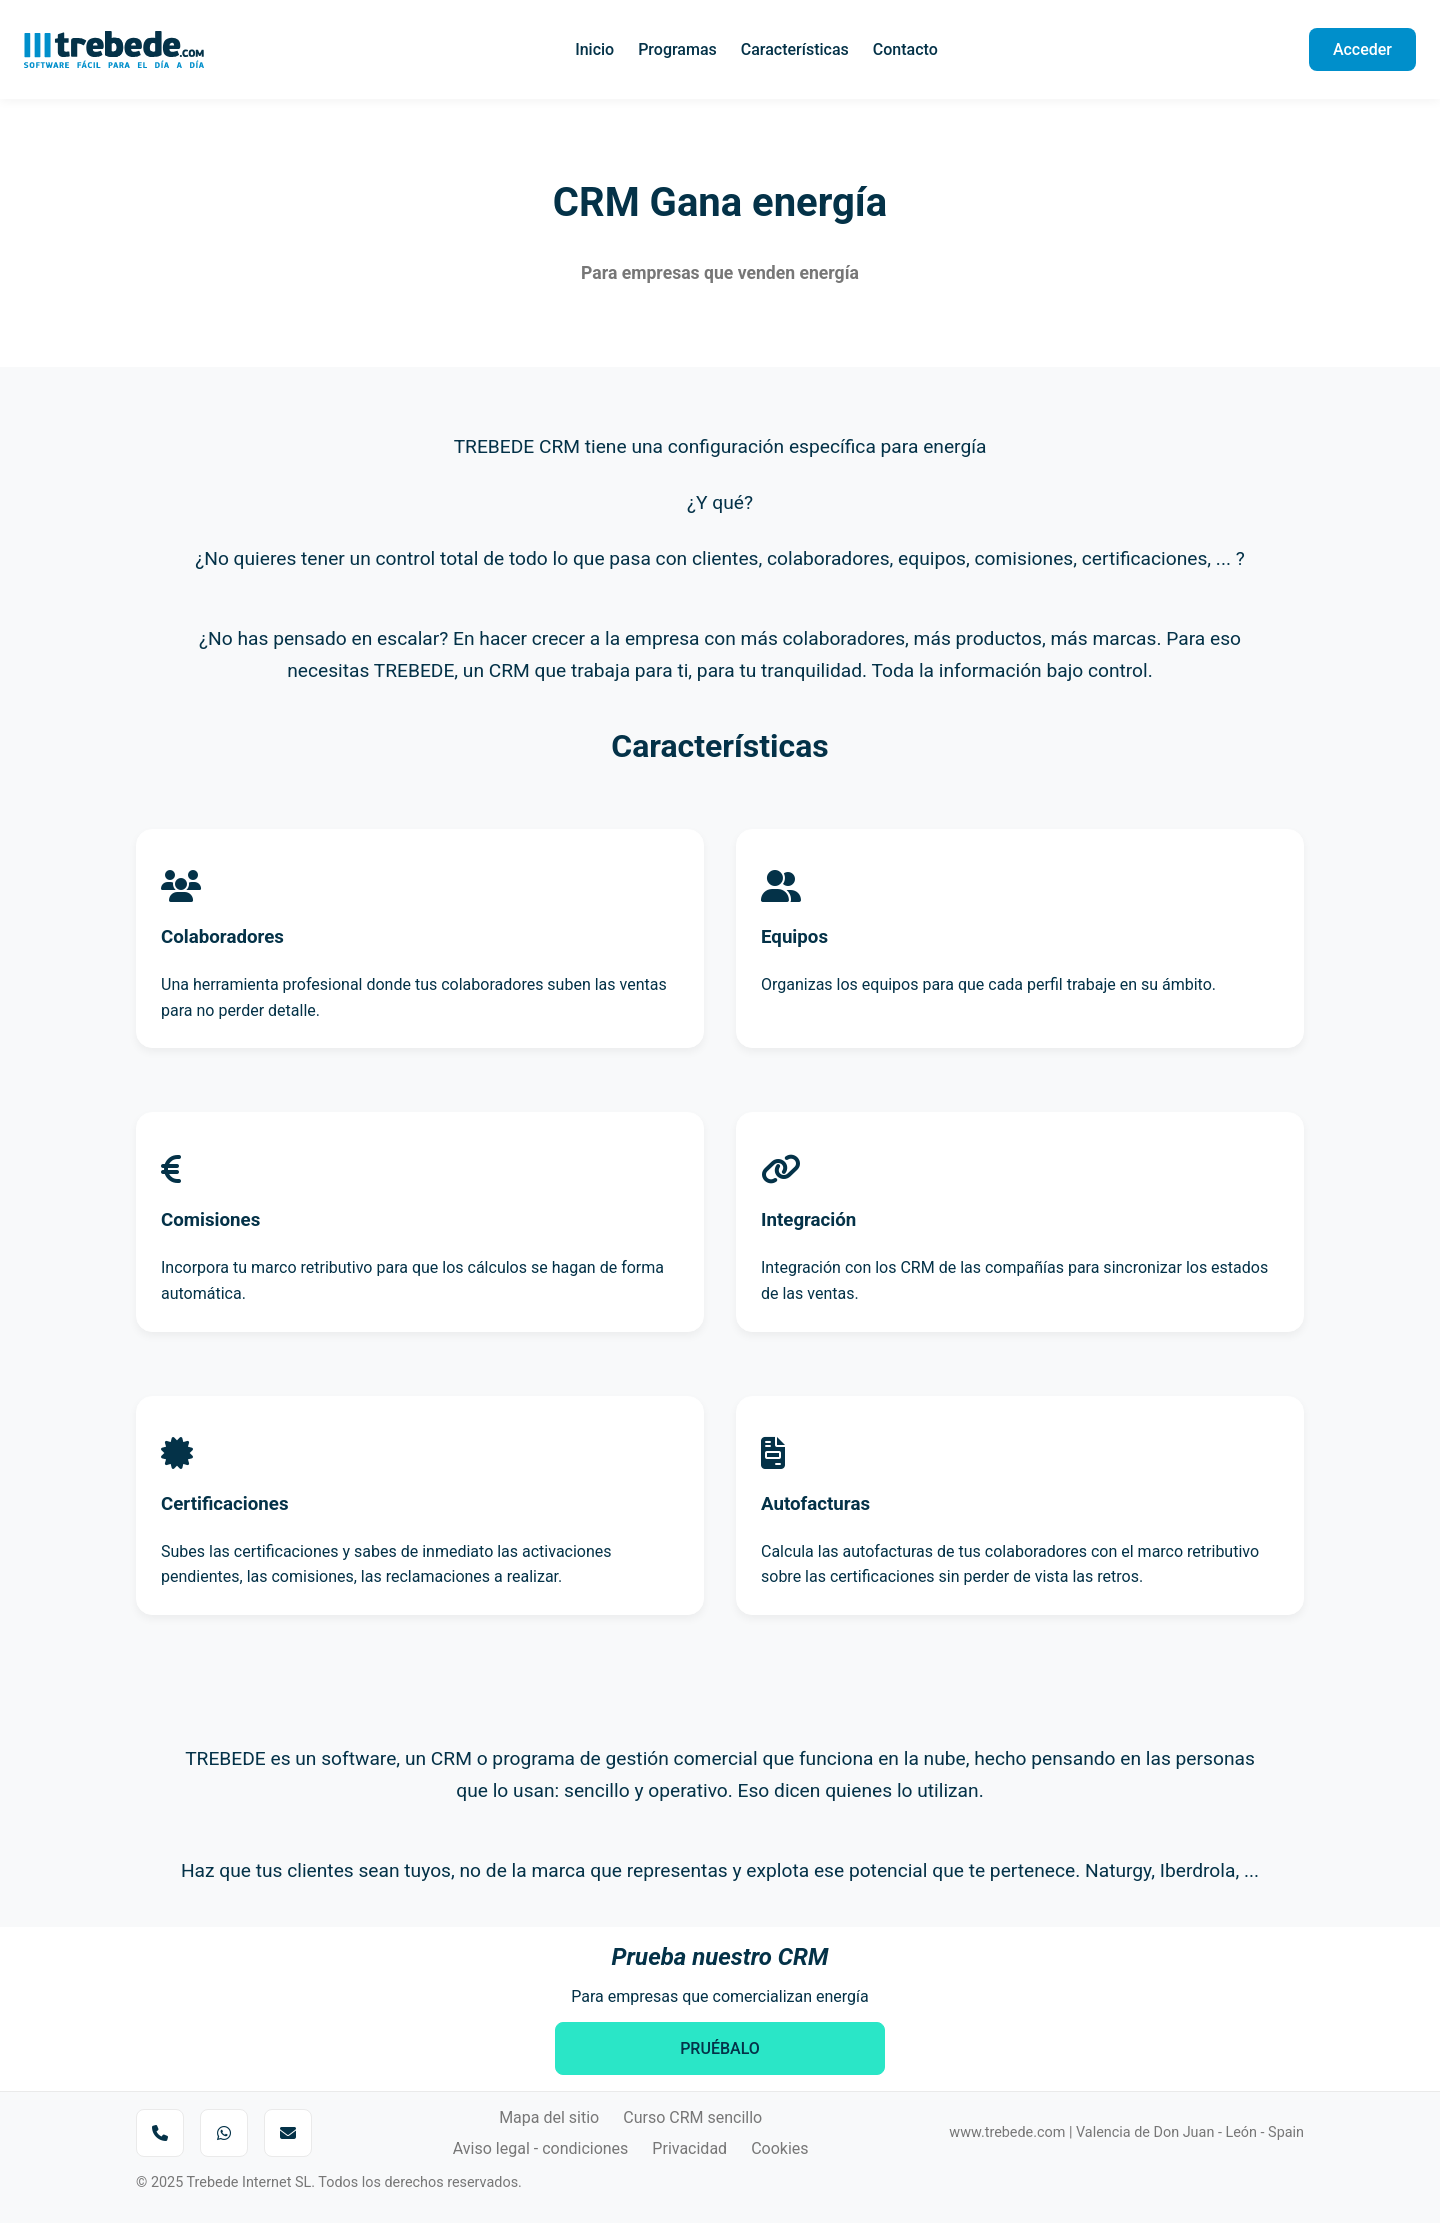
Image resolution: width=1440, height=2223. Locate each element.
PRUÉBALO (720, 2048)
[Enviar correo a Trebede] (288, 2133)
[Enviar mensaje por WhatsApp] (224, 2133)
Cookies (779, 2148)
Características (795, 49)
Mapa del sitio (549, 2117)
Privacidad (689, 2148)
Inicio (594, 49)
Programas (677, 49)
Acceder (1362, 49)
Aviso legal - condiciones (541, 2148)
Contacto (905, 49)
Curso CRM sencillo (692, 2117)
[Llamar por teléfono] (160, 2133)
